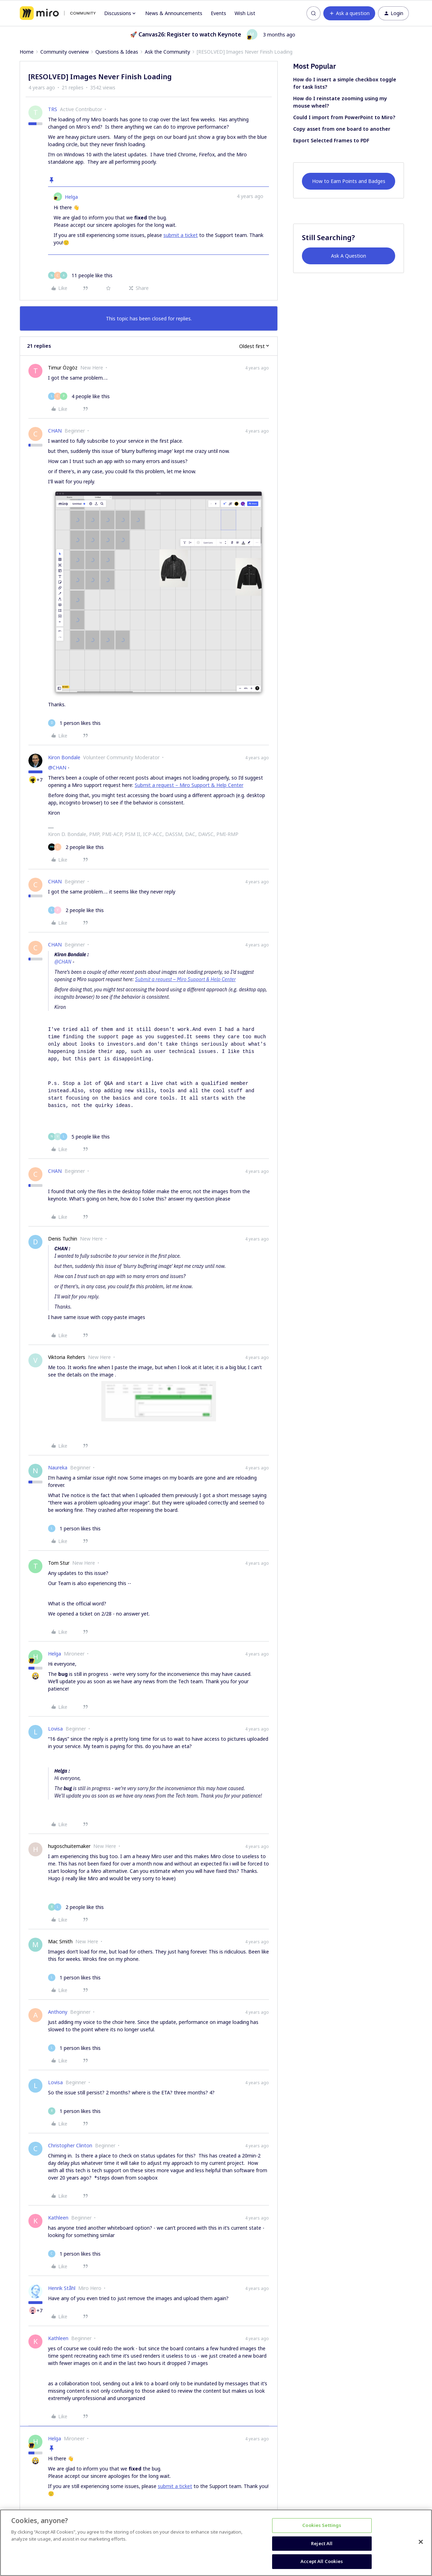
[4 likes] (79, 396)
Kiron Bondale (64, 757)
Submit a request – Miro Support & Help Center (189, 785)
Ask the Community (167, 51)
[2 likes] (76, 847)
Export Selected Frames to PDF (331, 140)
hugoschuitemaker (69, 1846)
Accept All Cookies (322, 2561)
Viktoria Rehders (66, 1357)
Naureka (57, 1467)
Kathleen (58, 2217)
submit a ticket (180, 235)
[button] (349, 13)
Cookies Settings (321, 2525)
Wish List (245, 13)
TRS (52, 109)
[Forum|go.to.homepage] (58, 13)
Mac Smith (60, 1941)
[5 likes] (79, 1136)
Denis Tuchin (62, 1238)
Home (27, 51)
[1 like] (74, 723)
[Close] (420, 2542)
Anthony (57, 2012)
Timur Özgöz (62, 367)
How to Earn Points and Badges (348, 181)
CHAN (55, 430)
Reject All (321, 2543)
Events (218, 13)
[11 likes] (80, 275)
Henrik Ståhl (61, 2288)
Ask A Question (348, 255)
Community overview (64, 51)
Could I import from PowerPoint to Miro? (344, 117)
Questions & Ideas (116, 51)
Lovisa (55, 1728)
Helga (71, 196)
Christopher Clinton (70, 2145)
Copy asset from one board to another (341, 128)
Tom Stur (58, 1562)
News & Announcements (173, 13)
